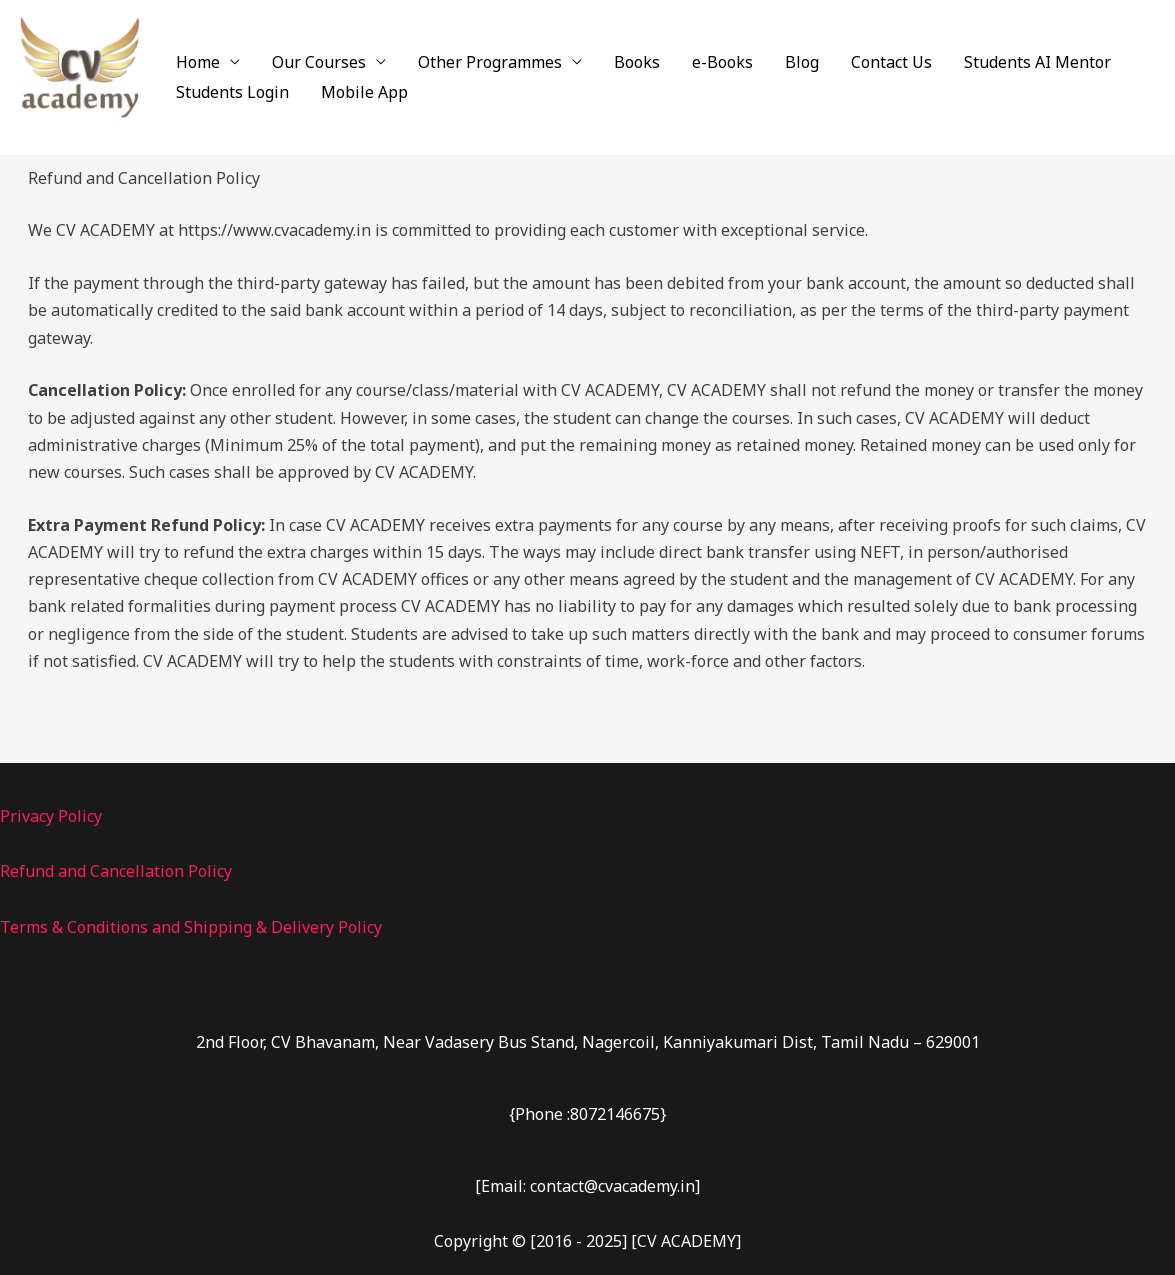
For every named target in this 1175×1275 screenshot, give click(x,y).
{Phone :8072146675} (588, 1114)
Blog (802, 62)
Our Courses (319, 62)
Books (637, 62)
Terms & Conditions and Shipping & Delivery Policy (191, 927)
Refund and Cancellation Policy (116, 871)
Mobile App (364, 92)
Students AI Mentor (1037, 62)
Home (198, 62)
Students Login (232, 92)
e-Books (722, 62)
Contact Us (891, 62)
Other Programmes (490, 62)
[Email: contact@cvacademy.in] (587, 1186)
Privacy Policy (51, 816)
